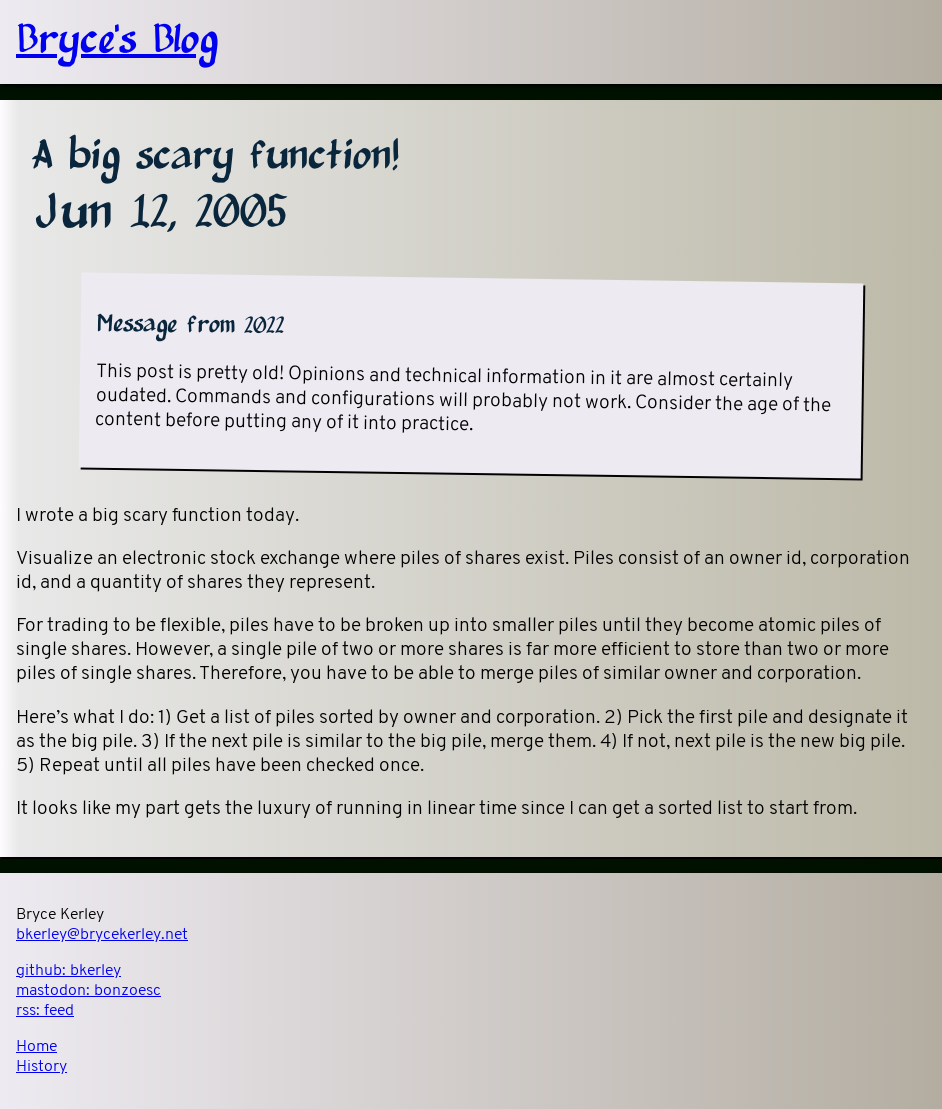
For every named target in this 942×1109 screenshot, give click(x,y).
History (41, 1067)
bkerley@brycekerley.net (102, 935)
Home (36, 1047)
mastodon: (88, 991)
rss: (45, 1011)
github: (68, 971)
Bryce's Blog (117, 42)
